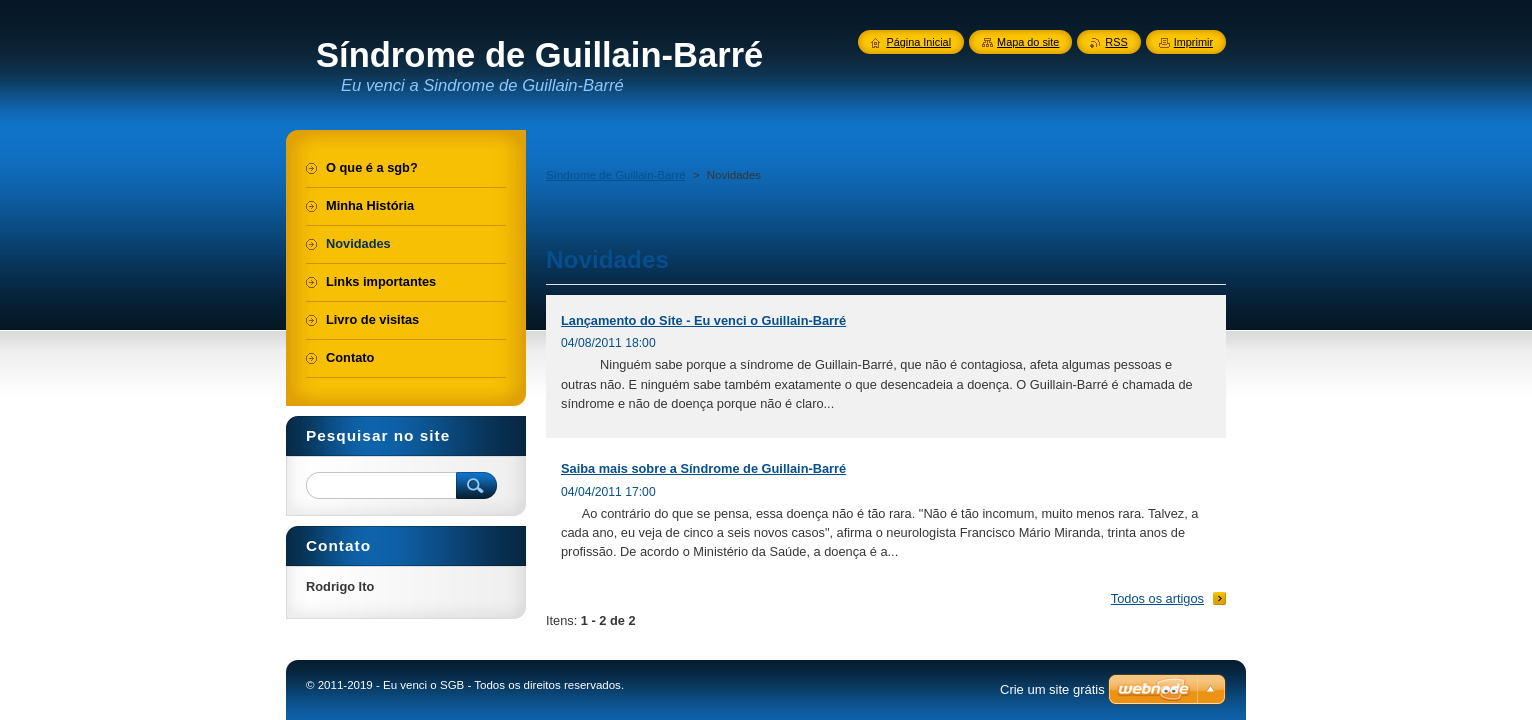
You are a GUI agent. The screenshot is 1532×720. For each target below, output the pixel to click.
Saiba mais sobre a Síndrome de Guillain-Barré (703, 468)
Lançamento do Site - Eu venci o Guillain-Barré (703, 320)
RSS (1116, 42)
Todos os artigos (1157, 598)
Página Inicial (918, 42)
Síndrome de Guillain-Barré (616, 175)
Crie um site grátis (1052, 689)
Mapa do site (1028, 42)
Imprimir (1193, 42)
